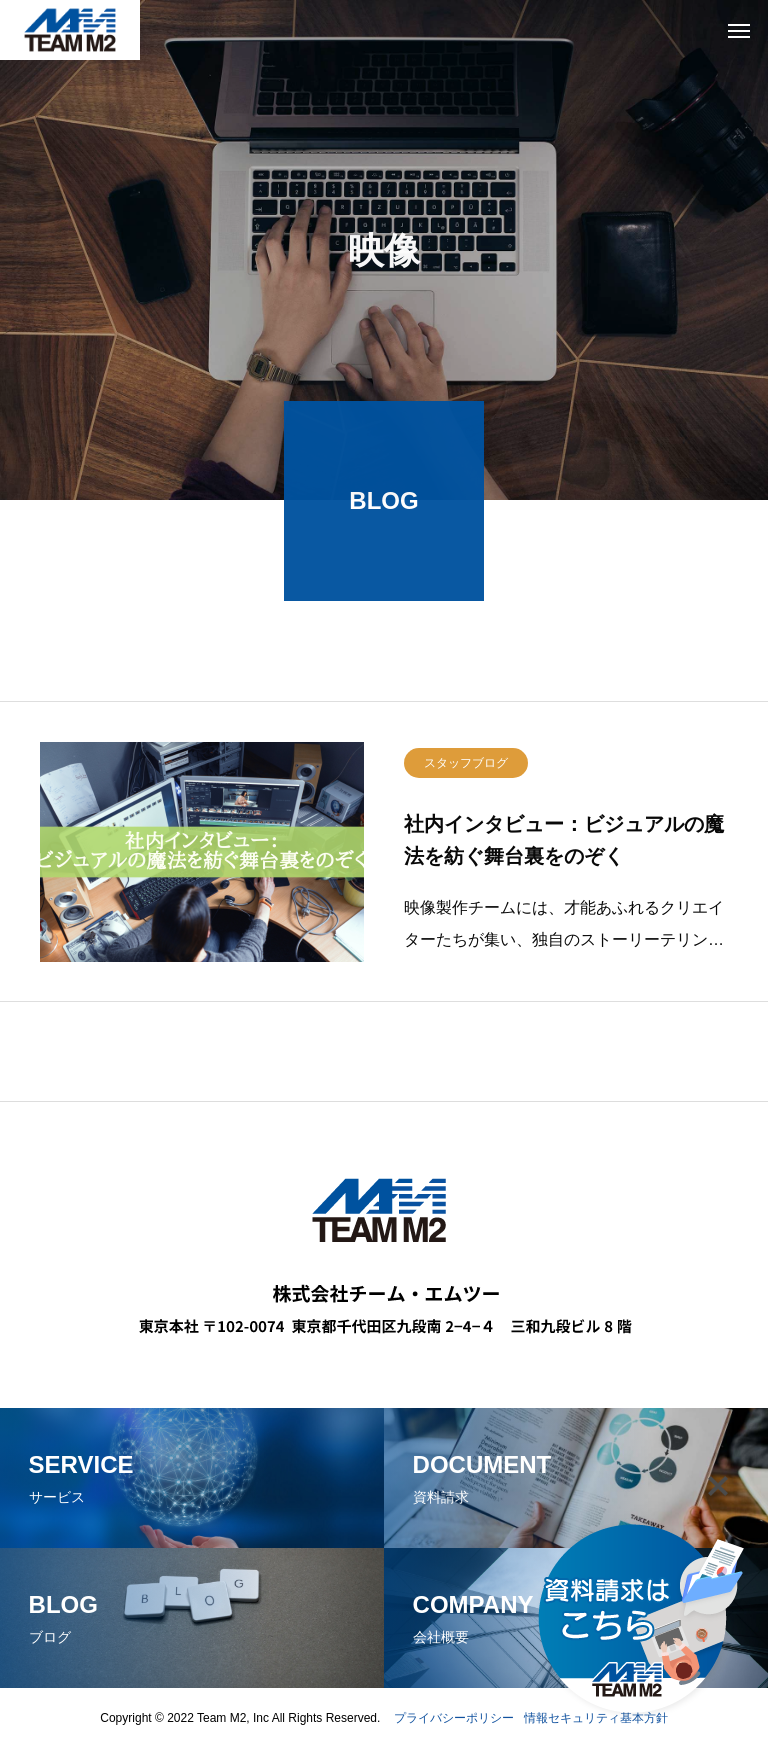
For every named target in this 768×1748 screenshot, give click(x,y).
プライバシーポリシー (454, 1718)
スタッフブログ (466, 768)
